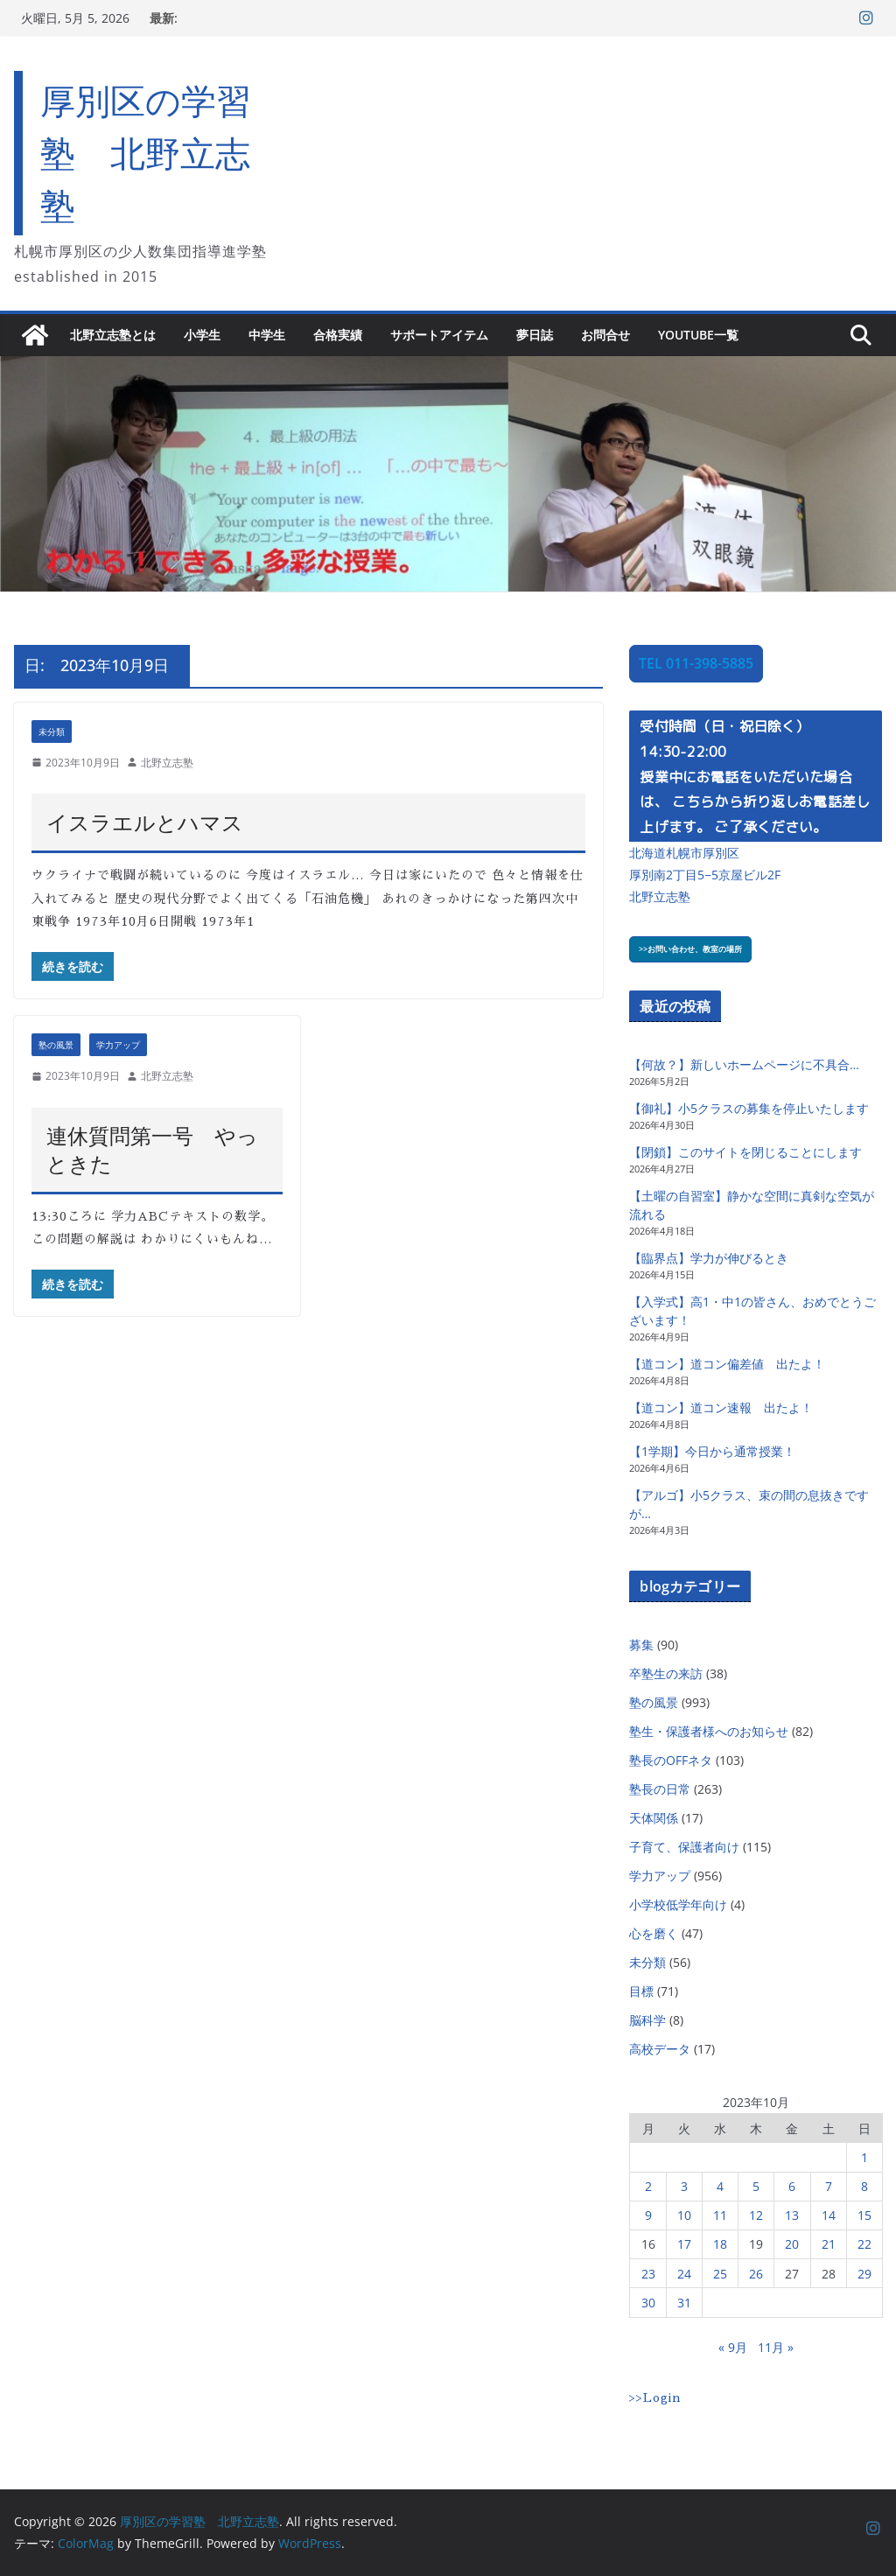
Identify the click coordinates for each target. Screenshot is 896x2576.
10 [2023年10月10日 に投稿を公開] (684, 2215)
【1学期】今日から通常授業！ (712, 1451)
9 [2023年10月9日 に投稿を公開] (648, 2215)
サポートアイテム (439, 334)
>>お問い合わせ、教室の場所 (690, 949)
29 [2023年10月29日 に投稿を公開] (865, 2273)
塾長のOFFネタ (670, 1760)
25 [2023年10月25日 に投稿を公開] (720, 2273)
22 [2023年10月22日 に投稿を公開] (865, 2244)
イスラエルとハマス (144, 822)
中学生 (266, 334)
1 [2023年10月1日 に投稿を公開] (864, 2157)
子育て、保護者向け (684, 1846)
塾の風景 (56, 1045)
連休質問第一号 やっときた (152, 1149)
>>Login (655, 2397)
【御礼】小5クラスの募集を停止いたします (749, 1108)
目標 (641, 1991)
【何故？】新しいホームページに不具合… (744, 1064)
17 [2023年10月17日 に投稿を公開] (684, 2244)
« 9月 (732, 2347)
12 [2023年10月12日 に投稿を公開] (756, 2215)
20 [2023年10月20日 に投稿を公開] (792, 2244)
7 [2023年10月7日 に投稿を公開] (828, 2186)
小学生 (202, 334)
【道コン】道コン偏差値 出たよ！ (727, 1363)
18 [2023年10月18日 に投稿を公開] (720, 2244)
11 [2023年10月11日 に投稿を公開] (720, 2215)
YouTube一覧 (698, 334)
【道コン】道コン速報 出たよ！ (721, 1407)
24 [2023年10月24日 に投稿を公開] (684, 2273)
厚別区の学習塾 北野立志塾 (145, 152)
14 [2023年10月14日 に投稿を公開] (829, 2215)
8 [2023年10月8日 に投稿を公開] (864, 2186)
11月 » (776, 2347)
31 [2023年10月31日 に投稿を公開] (684, 2302)
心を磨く (653, 1933)
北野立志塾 (167, 762)
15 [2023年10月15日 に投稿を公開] (865, 2215)
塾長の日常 (659, 1789)
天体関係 (653, 1818)
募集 (641, 1644)
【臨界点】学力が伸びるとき (708, 1258)
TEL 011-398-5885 (696, 663)
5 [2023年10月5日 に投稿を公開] (756, 2186)
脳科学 (647, 2020)
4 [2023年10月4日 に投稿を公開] (720, 2186)
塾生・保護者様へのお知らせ (708, 1731)
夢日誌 (534, 334)
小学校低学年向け (678, 1904)
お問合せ (605, 334)
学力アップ (118, 1045)
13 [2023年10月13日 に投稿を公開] (792, 2215)
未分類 (51, 731)
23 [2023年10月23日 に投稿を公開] (648, 2273)
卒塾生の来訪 (666, 1673)
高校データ (659, 2048)
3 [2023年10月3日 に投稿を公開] (684, 2186)
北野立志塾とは (113, 334)
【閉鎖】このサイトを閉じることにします (745, 1152)
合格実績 (337, 334)
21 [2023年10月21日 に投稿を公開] (829, 2244)
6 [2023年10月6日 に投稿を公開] (791, 2186)
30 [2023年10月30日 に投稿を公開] (648, 2302)
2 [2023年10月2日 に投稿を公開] (648, 2186)
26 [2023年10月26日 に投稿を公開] (756, 2273)
